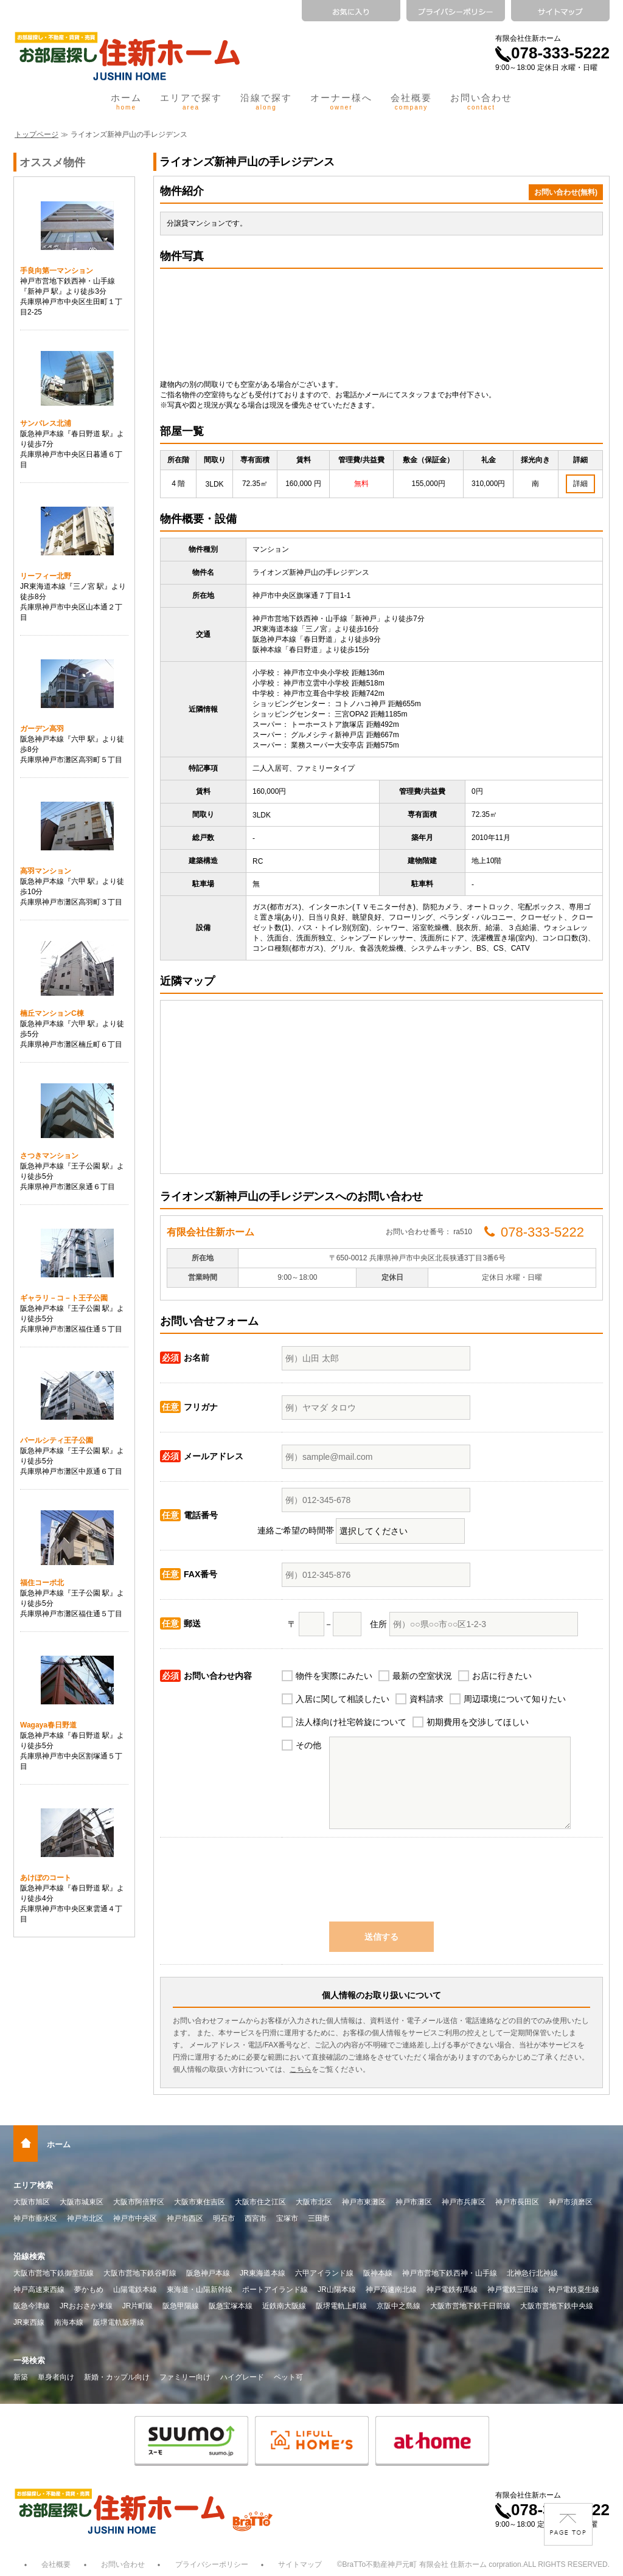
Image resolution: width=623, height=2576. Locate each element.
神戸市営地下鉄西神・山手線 (449, 2273)
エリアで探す (191, 101)
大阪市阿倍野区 (138, 2202)
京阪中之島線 (398, 2306)
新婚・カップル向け (117, 2377)
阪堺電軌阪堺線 (118, 2322)
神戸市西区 (185, 2218)
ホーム (126, 101)
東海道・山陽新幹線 (199, 2289)
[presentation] (381, 1885)
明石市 (224, 2218)
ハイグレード (242, 2377)
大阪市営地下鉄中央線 (556, 2306)
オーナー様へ (341, 101)
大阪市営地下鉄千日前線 (470, 2306)
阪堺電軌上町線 (341, 2306)
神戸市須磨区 (571, 2202)
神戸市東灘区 (364, 2202)
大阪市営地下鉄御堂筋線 (53, 2273)
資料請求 (426, 1699)
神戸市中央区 (135, 2218)
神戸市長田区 (517, 2202)
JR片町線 (137, 2306)
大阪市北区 (314, 2202)
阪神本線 (377, 2273)
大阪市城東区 (81, 2202)
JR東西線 (28, 2322)
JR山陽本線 (337, 2289)
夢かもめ (88, 2289)
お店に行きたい (502, 1676)
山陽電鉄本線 (135, 2289)
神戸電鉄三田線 (512, 2289)
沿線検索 (29, 2256)
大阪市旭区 (31, 2202)
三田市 (319, 2218)
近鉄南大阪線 (284, 2306)
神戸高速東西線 (38, 2289)
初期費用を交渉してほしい (477, 1722)
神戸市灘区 (413, 2202)
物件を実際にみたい (334, 1676)
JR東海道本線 (262, 2273)
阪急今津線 (31, 2306)
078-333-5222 (552, 53)
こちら (301, 2069)
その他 (308, 1745)
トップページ (36, 134)
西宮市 (255, 2218)
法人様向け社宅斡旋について (351, 1722)
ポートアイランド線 (275, 2289)
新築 (20, 2377)
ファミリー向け (185, 2377)
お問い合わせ (481, 101)
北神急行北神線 (532, 2273)
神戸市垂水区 (35, 2218)
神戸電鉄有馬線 (452, 2289)
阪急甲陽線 (180, 2306)
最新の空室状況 (422, 1676)
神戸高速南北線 (391, 2289)
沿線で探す (266, 101)
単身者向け (56, 2377)
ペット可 (288, 2377)
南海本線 (68, 2322)
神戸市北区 (85, 2218)
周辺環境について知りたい (515, 1699)
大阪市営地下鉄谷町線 (139, 2273)
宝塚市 (287, 2218)
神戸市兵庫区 (464, 2202)
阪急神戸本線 (208, 2273)
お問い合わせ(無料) (565, 192)
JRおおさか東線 (86, 2306)
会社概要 (411, 101)
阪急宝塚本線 (230, 2306)
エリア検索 (33, 2185)
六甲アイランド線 (324, 2273)
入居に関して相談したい (342, 1699)
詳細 (580, 483)
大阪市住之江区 (260, 2202)
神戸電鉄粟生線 (573, 2289)
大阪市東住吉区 (199, 2202)
